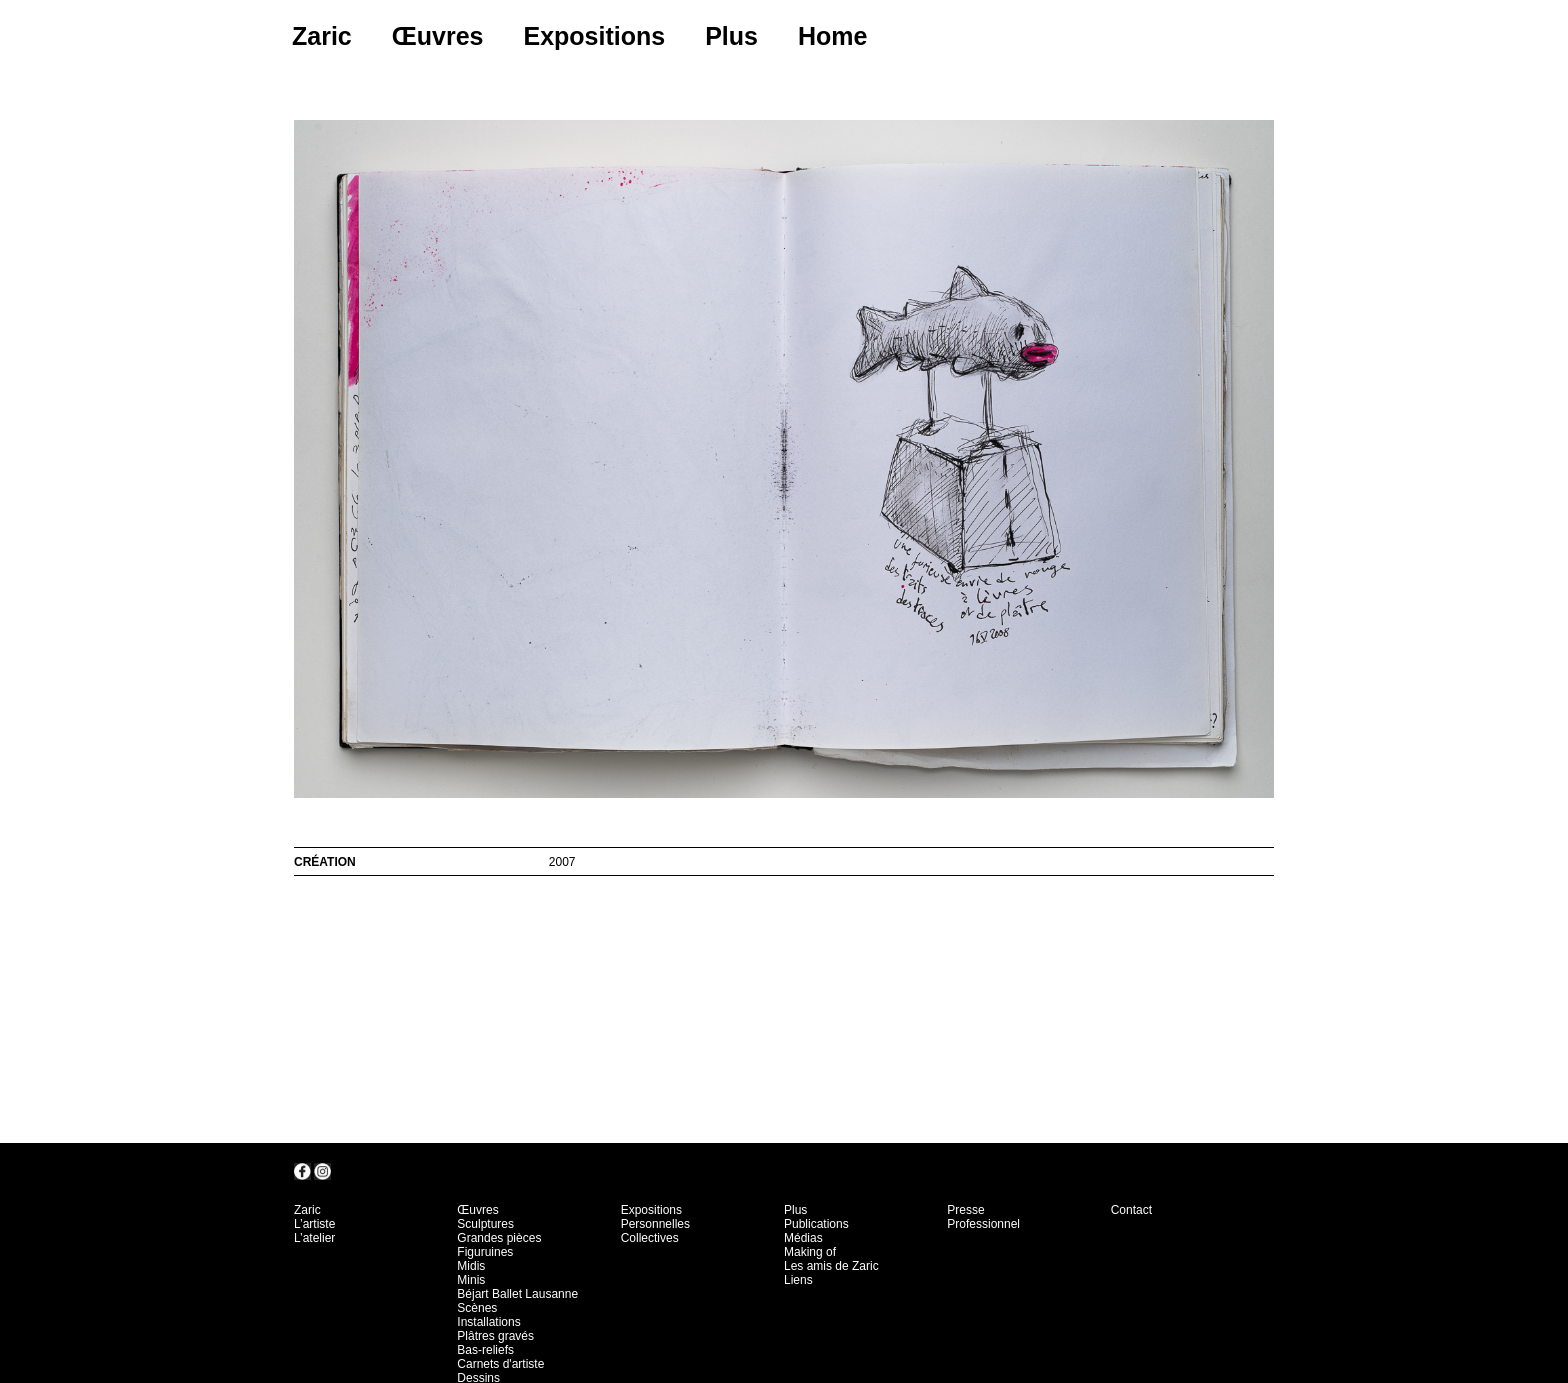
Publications (816, 1224)
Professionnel (983, 1224)
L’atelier (314, 1238)
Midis (471, 1266)
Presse (965, 1210)
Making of (810, 1252)
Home (832, 36)
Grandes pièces (499, 1238)
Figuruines (485, 1252)
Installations (488, 1322)
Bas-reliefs (485, 1350)
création (325, 862)
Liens (798, 1280)
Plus (731, 36)
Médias (803, 1238)
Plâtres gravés (495, 1336)
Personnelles (655, 1224)
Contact (1131, 1210)
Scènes (477, 1308)
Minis (471, 1280)
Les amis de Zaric (831, 1266)
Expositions (594, 36)
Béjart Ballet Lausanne (517, 1294)
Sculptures (485, 1224)
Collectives (650, 1238)
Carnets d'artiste (500, 1364)
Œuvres (438, 36)
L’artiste (314, 1224)
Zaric (322, 36)
